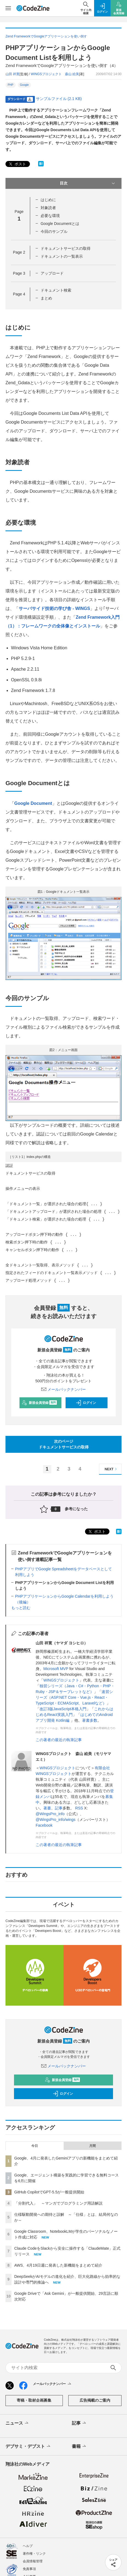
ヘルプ (28, 2546)
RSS (79, 1808)
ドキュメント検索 (56, 290)
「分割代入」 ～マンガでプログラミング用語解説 (58, 2203)
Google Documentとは (60, 223)
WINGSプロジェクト (61, 1680)
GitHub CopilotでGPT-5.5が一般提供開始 (49, 2192)
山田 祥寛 (12, 74)
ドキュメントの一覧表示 (62, 256)
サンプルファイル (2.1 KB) (59, 98)
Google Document (33, 803)
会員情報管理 (33, 2561)
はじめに (48, 200)
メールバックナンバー (63, 1389)
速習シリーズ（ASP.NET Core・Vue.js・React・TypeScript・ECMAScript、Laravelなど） (74, 1697)
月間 (92, 2146)
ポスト (17, 164)
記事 (59, 1808)
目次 (88, 183)
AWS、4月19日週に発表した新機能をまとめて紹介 (58, 2265)
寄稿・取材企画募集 (34, 2400)
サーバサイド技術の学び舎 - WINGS (54, 608)
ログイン (86, 1403)
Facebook (44, 1825)
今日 (34, 2146)
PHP (10, 84)
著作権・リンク (34, 2554)
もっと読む (20, 1608)
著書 (47, 1808)
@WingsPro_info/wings (55, 1819)
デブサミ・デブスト (28, 2446)
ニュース (17, 2423)
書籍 (79, 2446)
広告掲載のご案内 (95, 2400)
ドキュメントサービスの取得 (66, 248)
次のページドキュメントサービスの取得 (64, 1444)
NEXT (111, 1469)
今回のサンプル (54, 231)
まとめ (46, 298)
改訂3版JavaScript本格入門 (62, 1709)
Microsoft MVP (55, 1669)
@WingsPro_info (50, 1814)
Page (19, 252)
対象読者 (48, 208)
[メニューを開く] (8, 8)
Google (24, 84)
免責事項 (29, 2569)
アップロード (52, 273)
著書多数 (89, 1720)
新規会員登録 (39, 1403)
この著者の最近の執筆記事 (59, 1740)
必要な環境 (50, 215)
